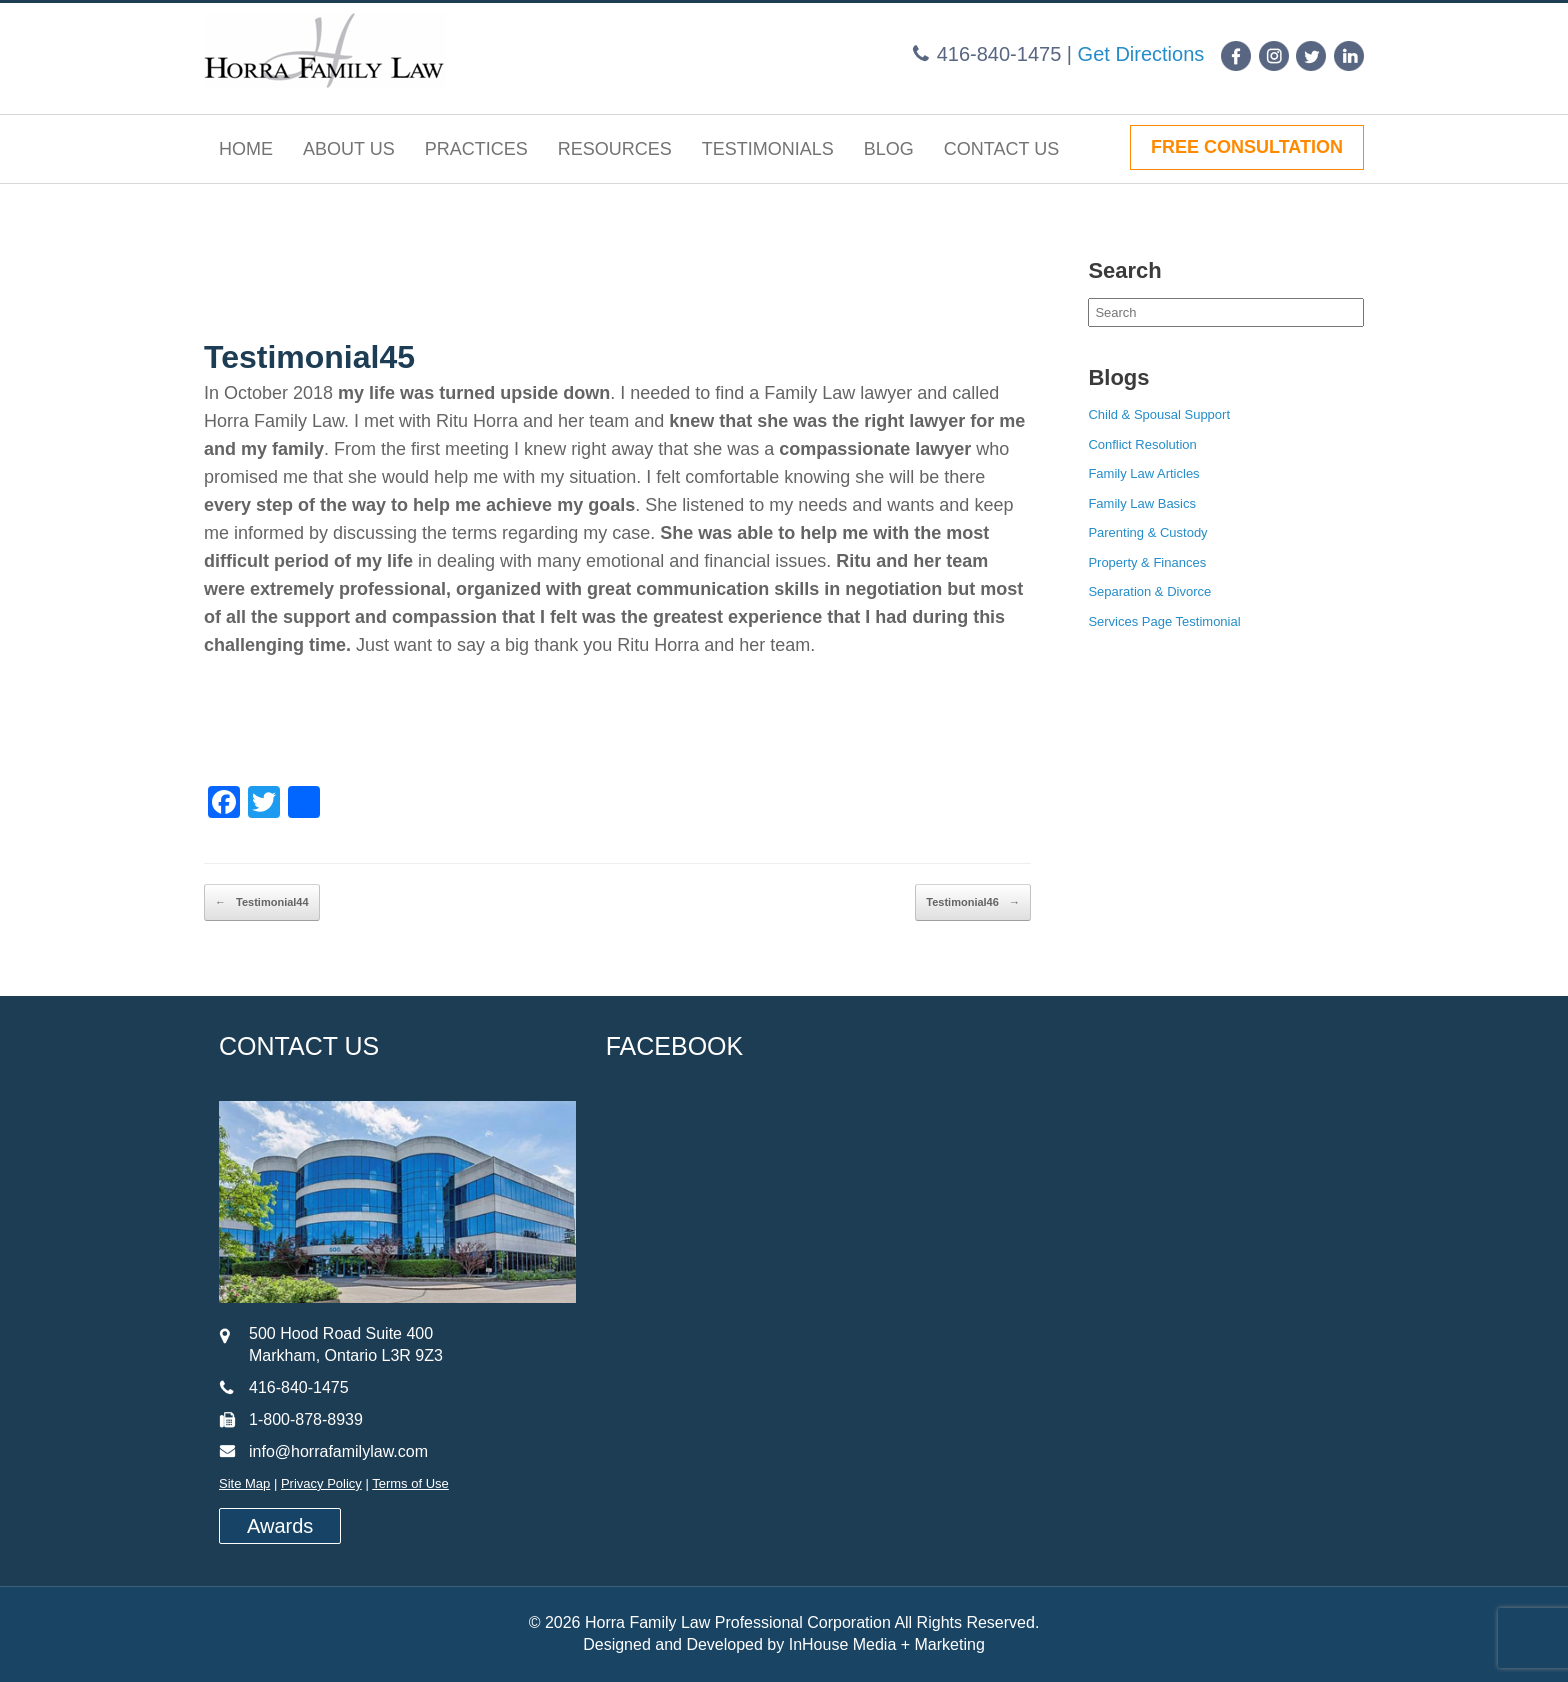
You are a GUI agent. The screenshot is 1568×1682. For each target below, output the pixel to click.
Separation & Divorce (1149, 591)
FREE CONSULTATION (1247, 147)
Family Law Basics (1142, 503)
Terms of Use (410, 1483)
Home (246, 149)
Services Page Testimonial (1164, 621)
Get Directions (1141, 54)
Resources (615, 149)
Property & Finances (1147, 562)
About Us (349, 149)
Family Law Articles (1143, 473)
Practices (476, 149)
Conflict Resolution (1142, 444)
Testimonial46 (973, 902)
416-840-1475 (999, 54)
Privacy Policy (321, 1483)
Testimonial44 (262, 902)
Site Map (244, 1483)
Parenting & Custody (1147, 532)
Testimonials (768, 149)
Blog (889, 149)
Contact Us (1001, 149)
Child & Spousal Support (1159, 414)
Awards (280, 1526)
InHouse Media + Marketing (887, 1644)
